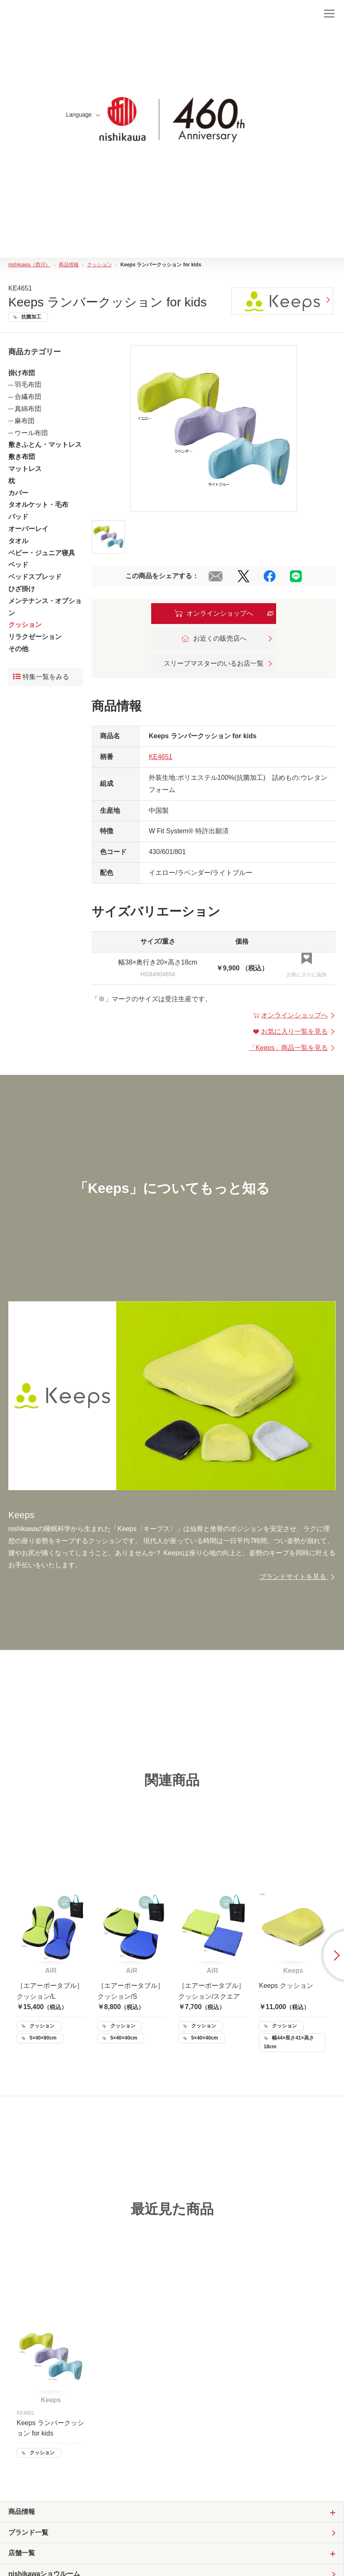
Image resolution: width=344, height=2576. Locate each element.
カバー (18, 492)
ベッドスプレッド (35, 576)
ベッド (18, 564)
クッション (25, 624)
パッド (18, 516)
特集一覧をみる (41, 677)
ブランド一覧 (28, 2532)
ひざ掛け (21, 588)
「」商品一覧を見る (292, 1047)
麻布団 (25, 420)
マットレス (25, 468)
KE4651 (160, 756)
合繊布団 (28, 396)
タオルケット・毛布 (38, 504)
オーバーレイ (28, 528)
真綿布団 (28, 408)
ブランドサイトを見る (297, 1576)
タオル (18, 540)
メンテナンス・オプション (45, 606)
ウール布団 (31, 432)
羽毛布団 (28, 384)
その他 (18, 648)
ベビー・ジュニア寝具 (41, 552)
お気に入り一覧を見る (294, 1031)
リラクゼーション (35, 636)
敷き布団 (21, 456)
